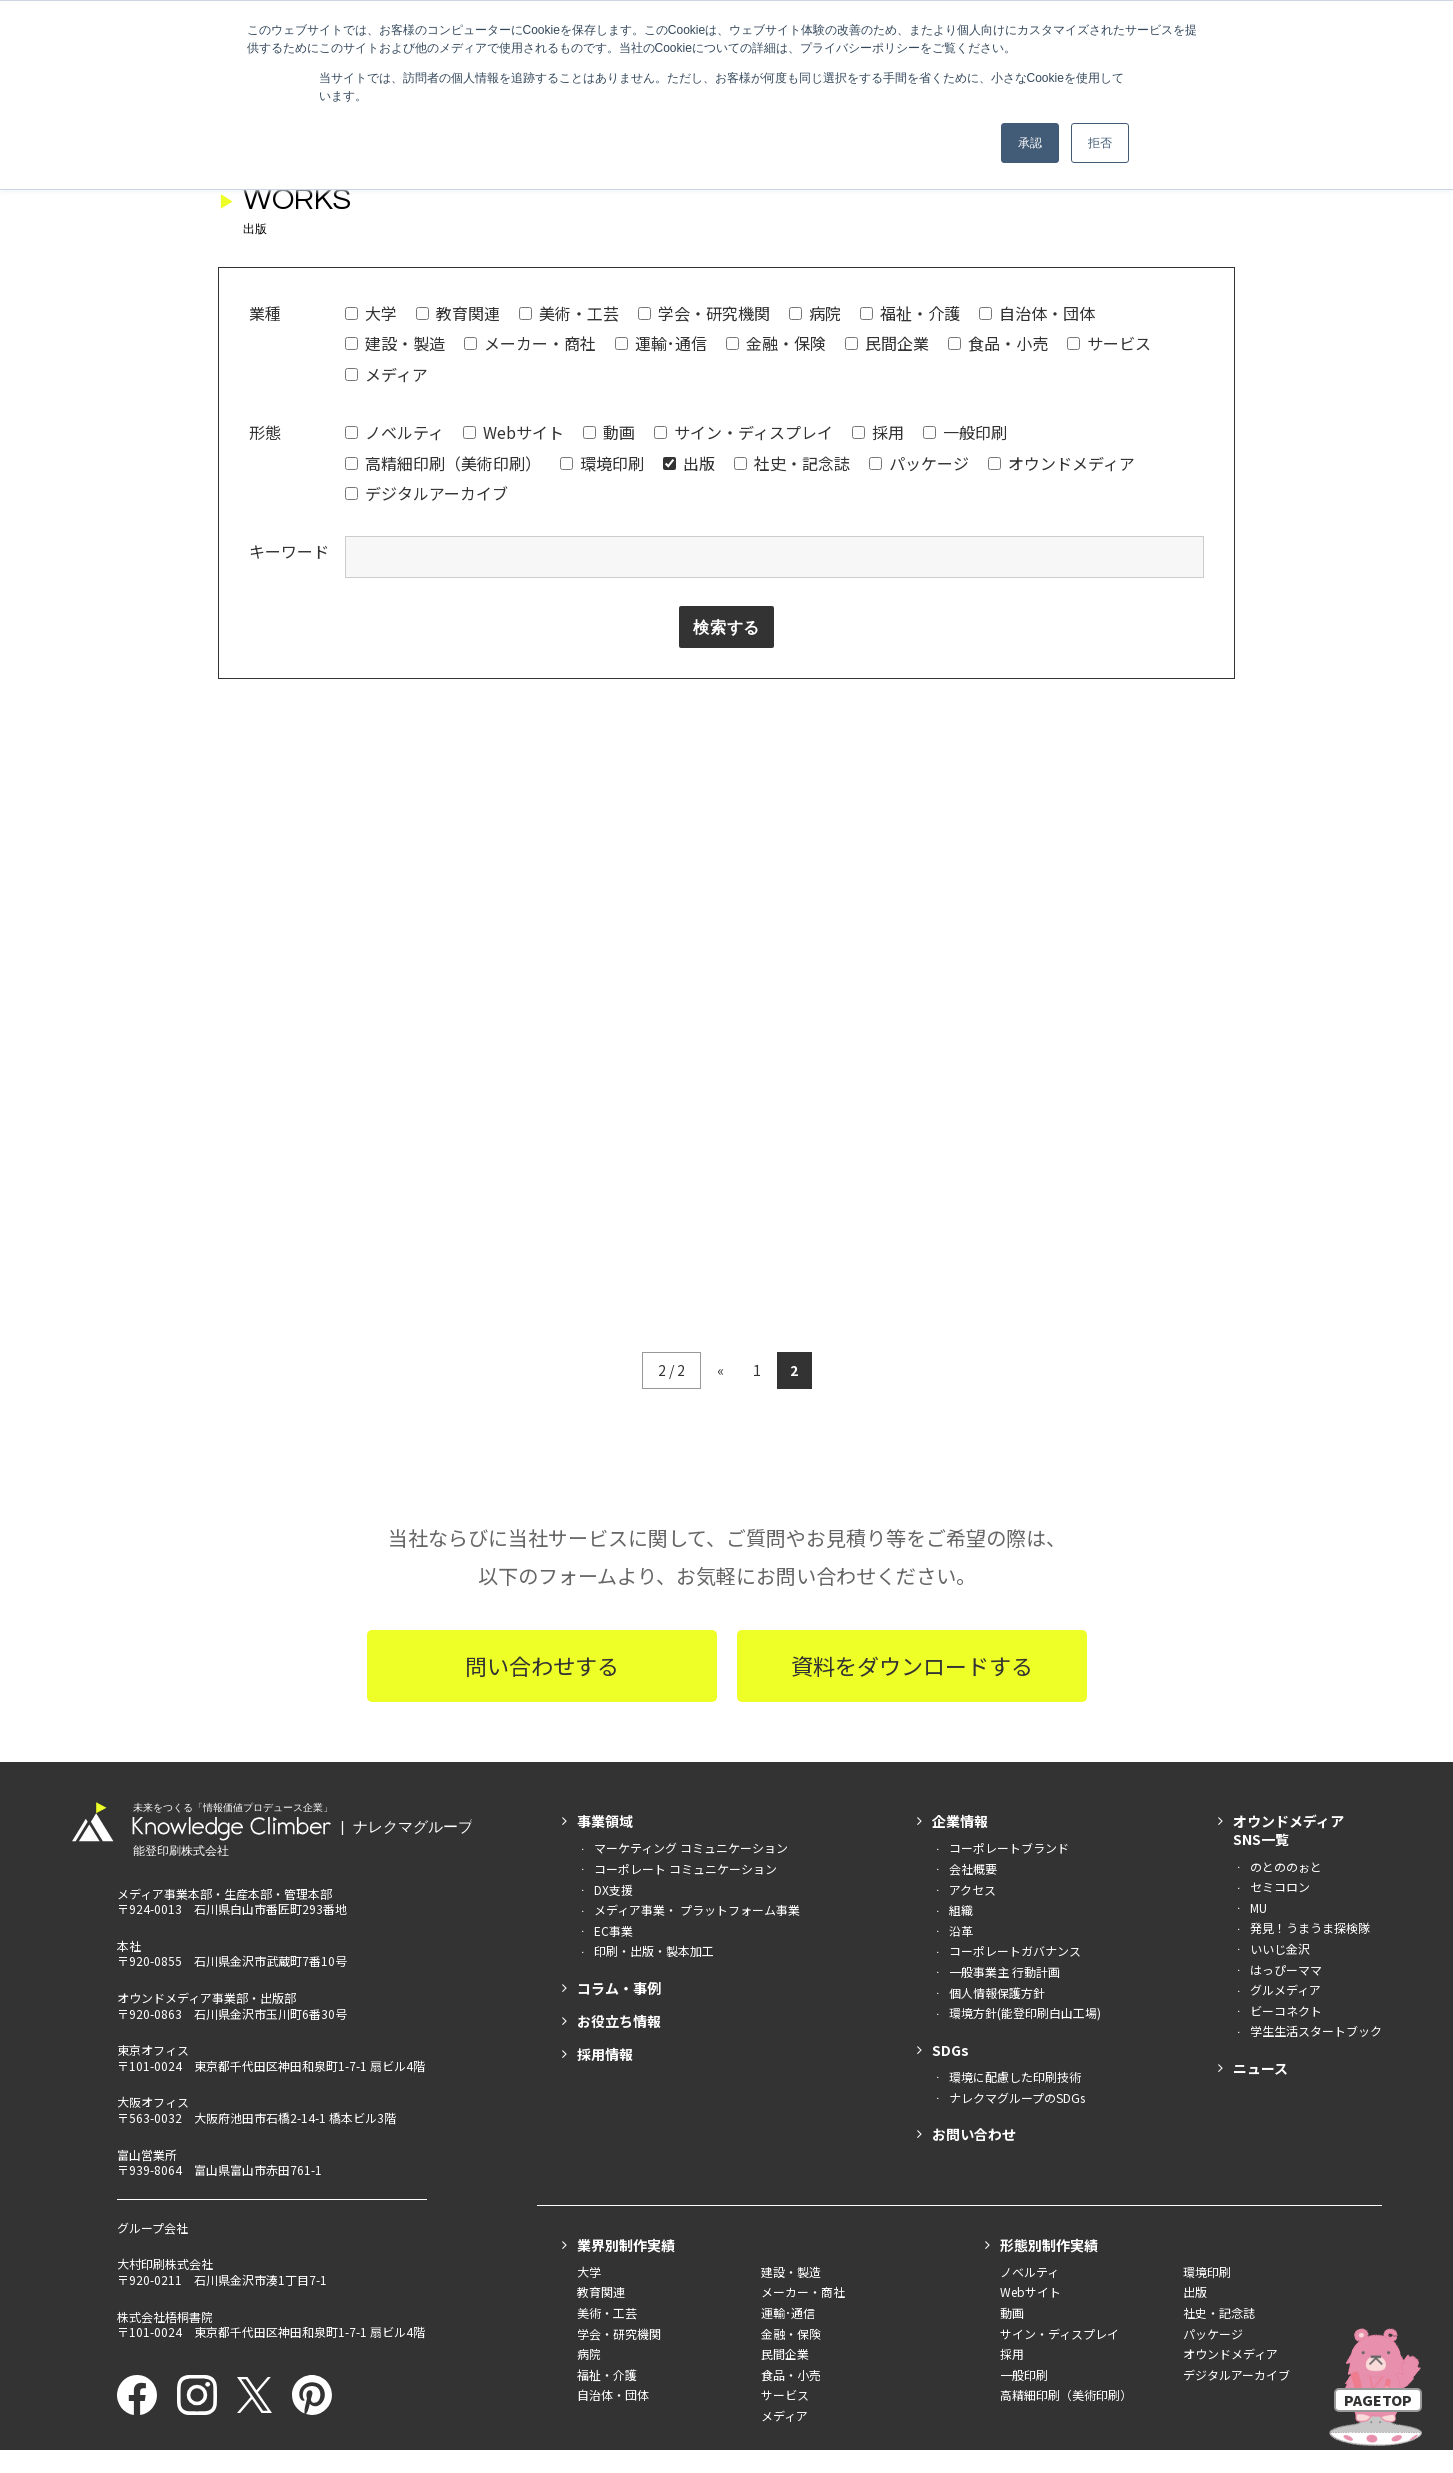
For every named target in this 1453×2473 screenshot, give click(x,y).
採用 (878, 432)
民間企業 (887, 343)
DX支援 (613, 1627)
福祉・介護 (910, 313)
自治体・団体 (1037, 313)
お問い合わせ (974, 1872)
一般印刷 (965, 432)
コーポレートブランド (1009, 1585)
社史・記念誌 (792, 463)
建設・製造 (395, 343)
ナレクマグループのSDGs (1017, 1835)
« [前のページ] (720, 1108)
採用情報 (605, 1792)
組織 (961, 1647)
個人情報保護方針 (997, 1730)
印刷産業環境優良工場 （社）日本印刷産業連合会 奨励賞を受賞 (727, 2351)
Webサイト (513, 432)
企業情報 (960, 1559)
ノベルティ (394, 432)
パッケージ (919, 463)
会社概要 (973, 1606)
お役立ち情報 (619, 1759)
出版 (689, 463)
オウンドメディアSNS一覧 (1288, 1568)
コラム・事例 (619, 1726)
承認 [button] (1030, 143)
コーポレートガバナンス (1015, 1688)
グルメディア (1285, 1727)
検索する (726, 628)
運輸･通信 (661, 343)
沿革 (961, 1668)
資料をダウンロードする (912, 1403)
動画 (609, 432)
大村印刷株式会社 (165, 2001)
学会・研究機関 (704, 313)
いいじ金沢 (1280, 1686)
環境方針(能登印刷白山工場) (1025, 1750)
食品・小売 (998, 343)
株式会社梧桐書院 (165, 2054)
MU (1258, 1645)
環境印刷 (602, 463)
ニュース (1260, 1806)
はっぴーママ (1286, 1707)
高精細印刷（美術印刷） (443, 463)
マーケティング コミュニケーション (691, 1585)
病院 (815, 313)
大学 (371, 313)
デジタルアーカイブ (426, 493)
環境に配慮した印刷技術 (1015, 1814)
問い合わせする (542, 1403)
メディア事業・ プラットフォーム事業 (697, 1647)
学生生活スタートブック (1316, 1768)
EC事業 (613, 1668)
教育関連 (458, 313)
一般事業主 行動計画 (1004, 1709)
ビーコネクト (1286, 1748)
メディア (386, 374)
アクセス (972, 1627)
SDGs (950, 1788)
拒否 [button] (1100, 143)
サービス (1109, 343)
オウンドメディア (1061, 463)
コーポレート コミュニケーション (685, 1606)
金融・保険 (776, 343)
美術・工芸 (569, 313)
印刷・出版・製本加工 (654, 1688)
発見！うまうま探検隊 (1310, 1665)
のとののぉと (1286, 1604)
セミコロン (1280, 1624)
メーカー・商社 (530, 343)
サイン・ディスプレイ (743, 432)
